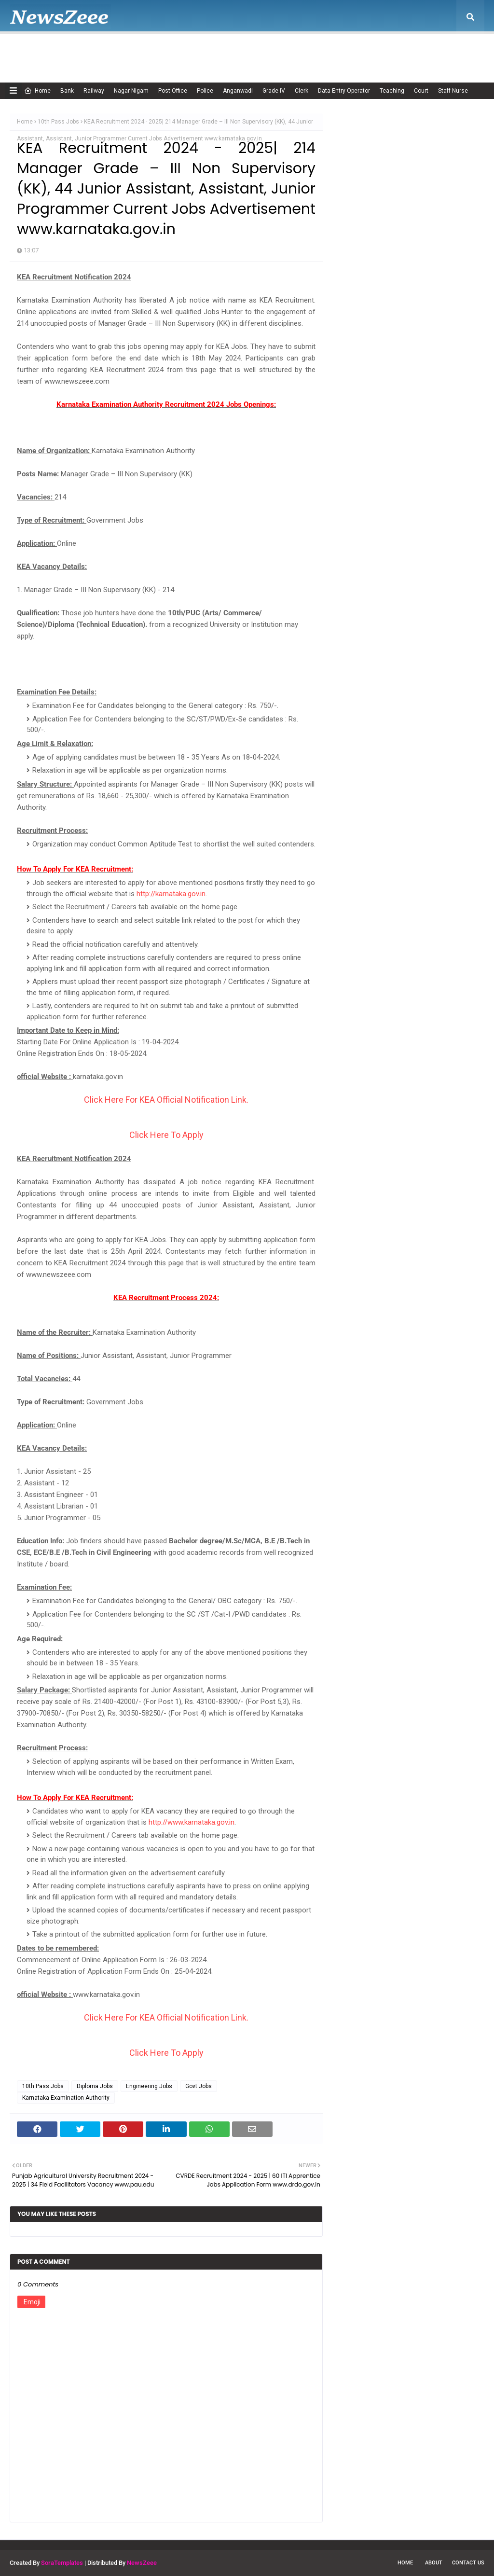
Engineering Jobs (149, 2086)
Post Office (172, 90)
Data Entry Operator (344, 90)
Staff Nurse (453, 90)
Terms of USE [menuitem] (355, 51)
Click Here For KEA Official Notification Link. (166, 1099)
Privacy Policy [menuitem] (298, 51)
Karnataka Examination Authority (66, 2097)
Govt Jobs (198, 2086)
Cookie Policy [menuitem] (195, 51)
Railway (93, 90)
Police (205, 90)
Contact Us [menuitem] (406, 51)
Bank (67, 90)
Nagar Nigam (131, 90)
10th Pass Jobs (58, 121)
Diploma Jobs (95, 2086)
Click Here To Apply (166, 1135)
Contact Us (468, 2563)
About (433, 2563)
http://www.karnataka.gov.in (191, 1822)
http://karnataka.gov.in (171, 893)
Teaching (392, 90)
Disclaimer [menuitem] (246, 51)
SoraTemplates (62, 2562)
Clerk (301, 90)
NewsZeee (142, 2562)
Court (421, 90)
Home (37, 91)
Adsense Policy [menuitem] (136, 51)
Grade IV (273, 90)
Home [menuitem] (31, 51)
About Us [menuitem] (79, 51)
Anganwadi (238, 90)
